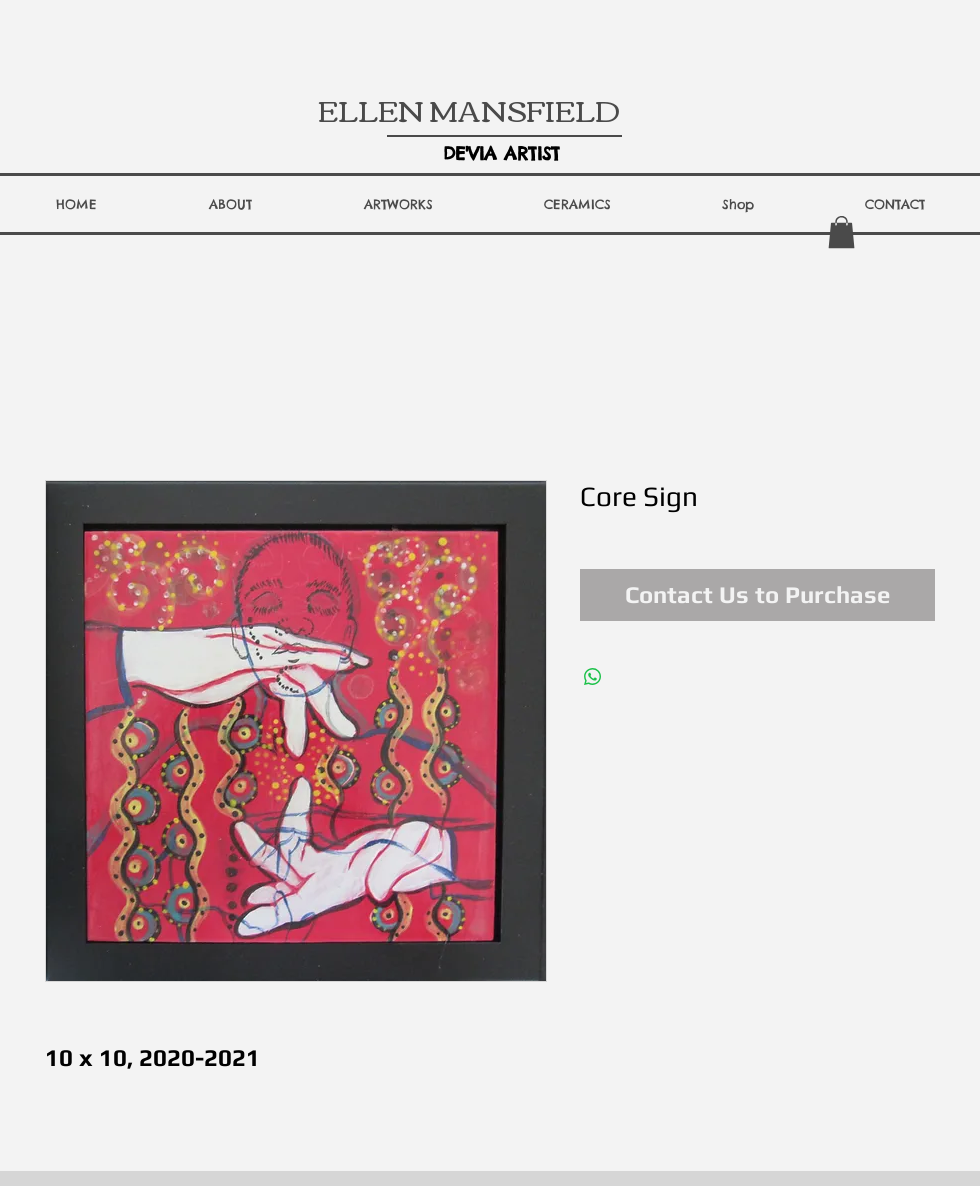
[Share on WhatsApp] (593, 677)
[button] (230, 204)
